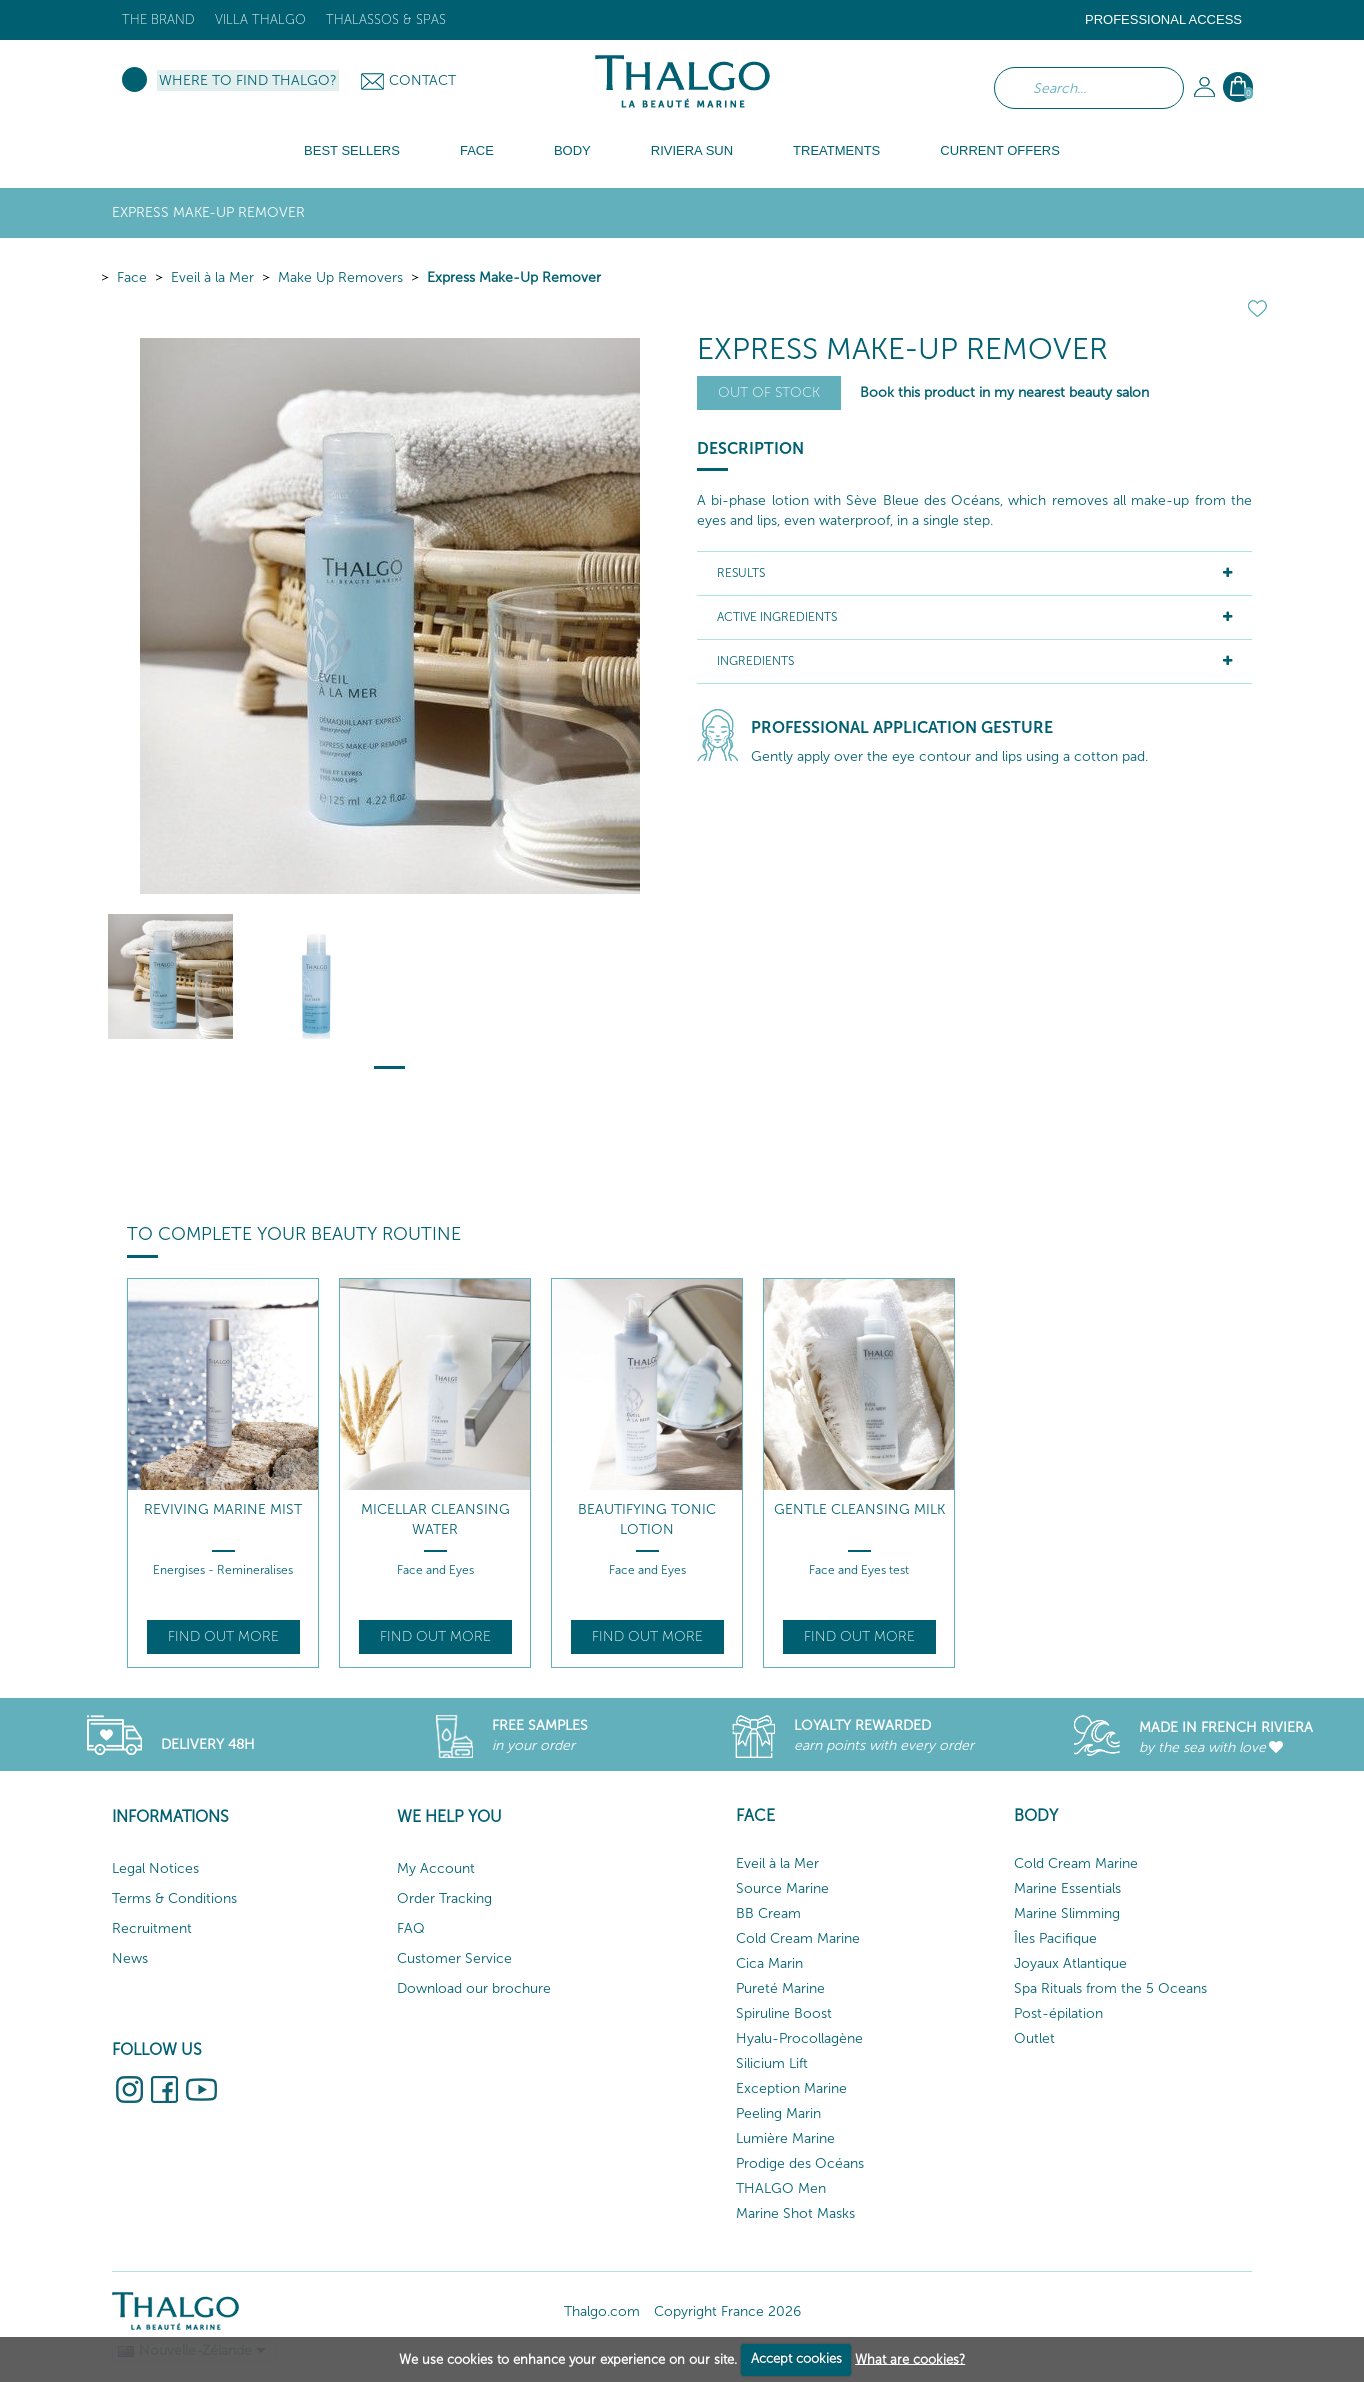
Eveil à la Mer (212, 277)
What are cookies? (910, 2358)
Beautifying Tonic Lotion (647, 1519)
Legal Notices (155, 1868)
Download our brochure (474, 1988)
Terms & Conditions (174, 1898)
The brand (158, 19)
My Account (436, 1868)
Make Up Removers (340, 277)
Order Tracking (444, 1898)
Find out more (223, 1636)
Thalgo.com (602, 2311)
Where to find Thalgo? (248, 80)
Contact (422, 80)
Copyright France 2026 (727, 2311)
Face (132, 277)
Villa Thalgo (260, 19)
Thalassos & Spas (386, 19)
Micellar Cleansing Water (435, 1519)
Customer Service (454, 1958)
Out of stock (769, 392)
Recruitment (152, 1928)
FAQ (411, 1928)
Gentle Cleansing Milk (859, 1509)
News (130, 1958)
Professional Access (1163, 19)
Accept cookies (796, 2358)
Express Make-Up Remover (514, 277)
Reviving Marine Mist (223, 1509)
